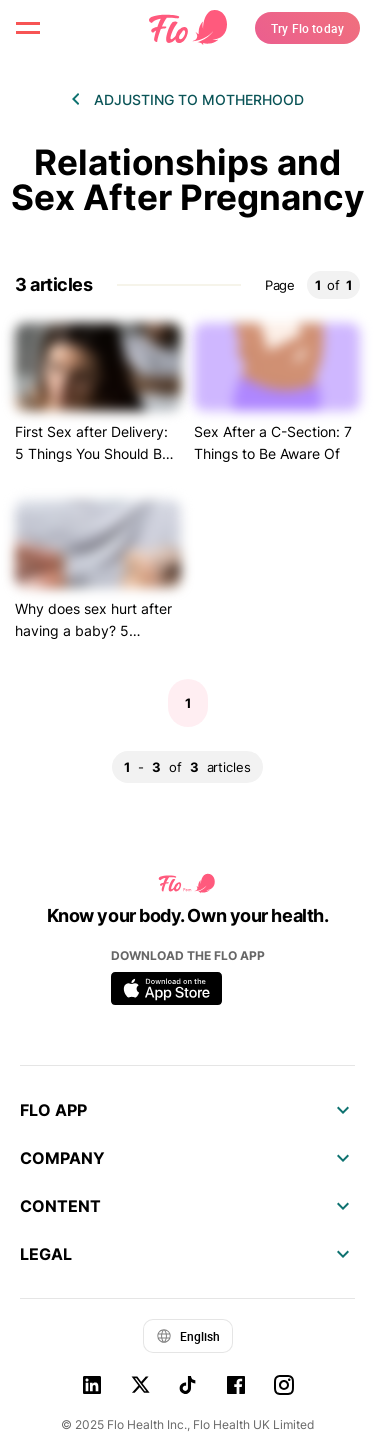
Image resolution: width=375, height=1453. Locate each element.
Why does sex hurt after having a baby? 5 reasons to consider (93, 631)
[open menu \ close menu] (28, 28)
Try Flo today (307, 28)
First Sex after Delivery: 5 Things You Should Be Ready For (92, 454)
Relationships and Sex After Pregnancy (188, 180)
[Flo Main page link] (188, 28)
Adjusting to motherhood (199, 99)
